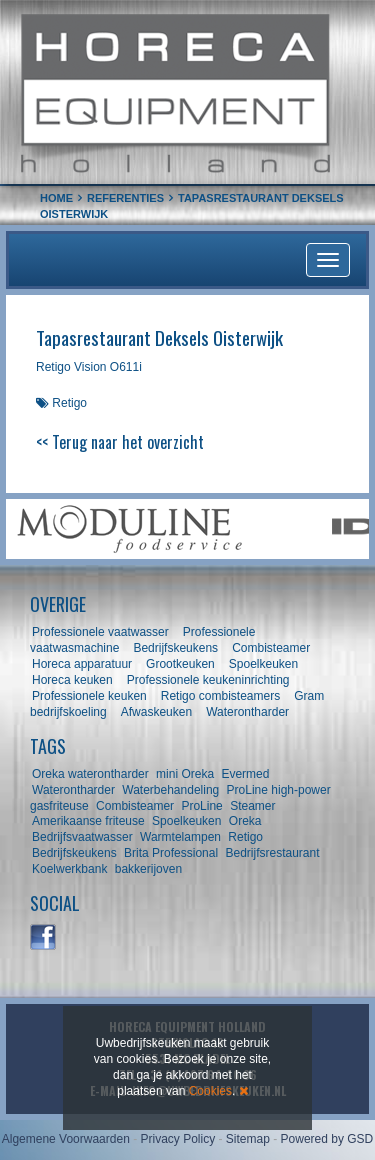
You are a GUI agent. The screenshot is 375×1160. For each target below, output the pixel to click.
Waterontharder (247, 712)
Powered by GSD (327, 1139)
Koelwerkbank (69, 869)
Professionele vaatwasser (100, 632)
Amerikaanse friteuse (88, 821)
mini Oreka (185, 774)
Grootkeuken (180, 664)
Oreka (245, 821)
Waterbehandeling (170, 790)
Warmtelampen (180, 837)
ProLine (201, 806)
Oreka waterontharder (90, 774)
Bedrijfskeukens (177, 648)
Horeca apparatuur (82, 664)
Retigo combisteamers (220, 696)
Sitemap (248, 1139)
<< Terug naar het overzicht (120, 442)
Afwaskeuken (156, 712)
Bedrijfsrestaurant (272, 853)
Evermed (245, 774)
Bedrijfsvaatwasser (82, 837)
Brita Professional (171, 853)
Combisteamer (271, 648)
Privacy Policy (177, 1139)
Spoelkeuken (263, 664)
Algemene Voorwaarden (66, 1139)
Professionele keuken (89, 696)
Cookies (210, 1091)
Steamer (252, 806)
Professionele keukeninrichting (208, 680)
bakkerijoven (148, 869)
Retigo (69, 403)
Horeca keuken (72, 680)
